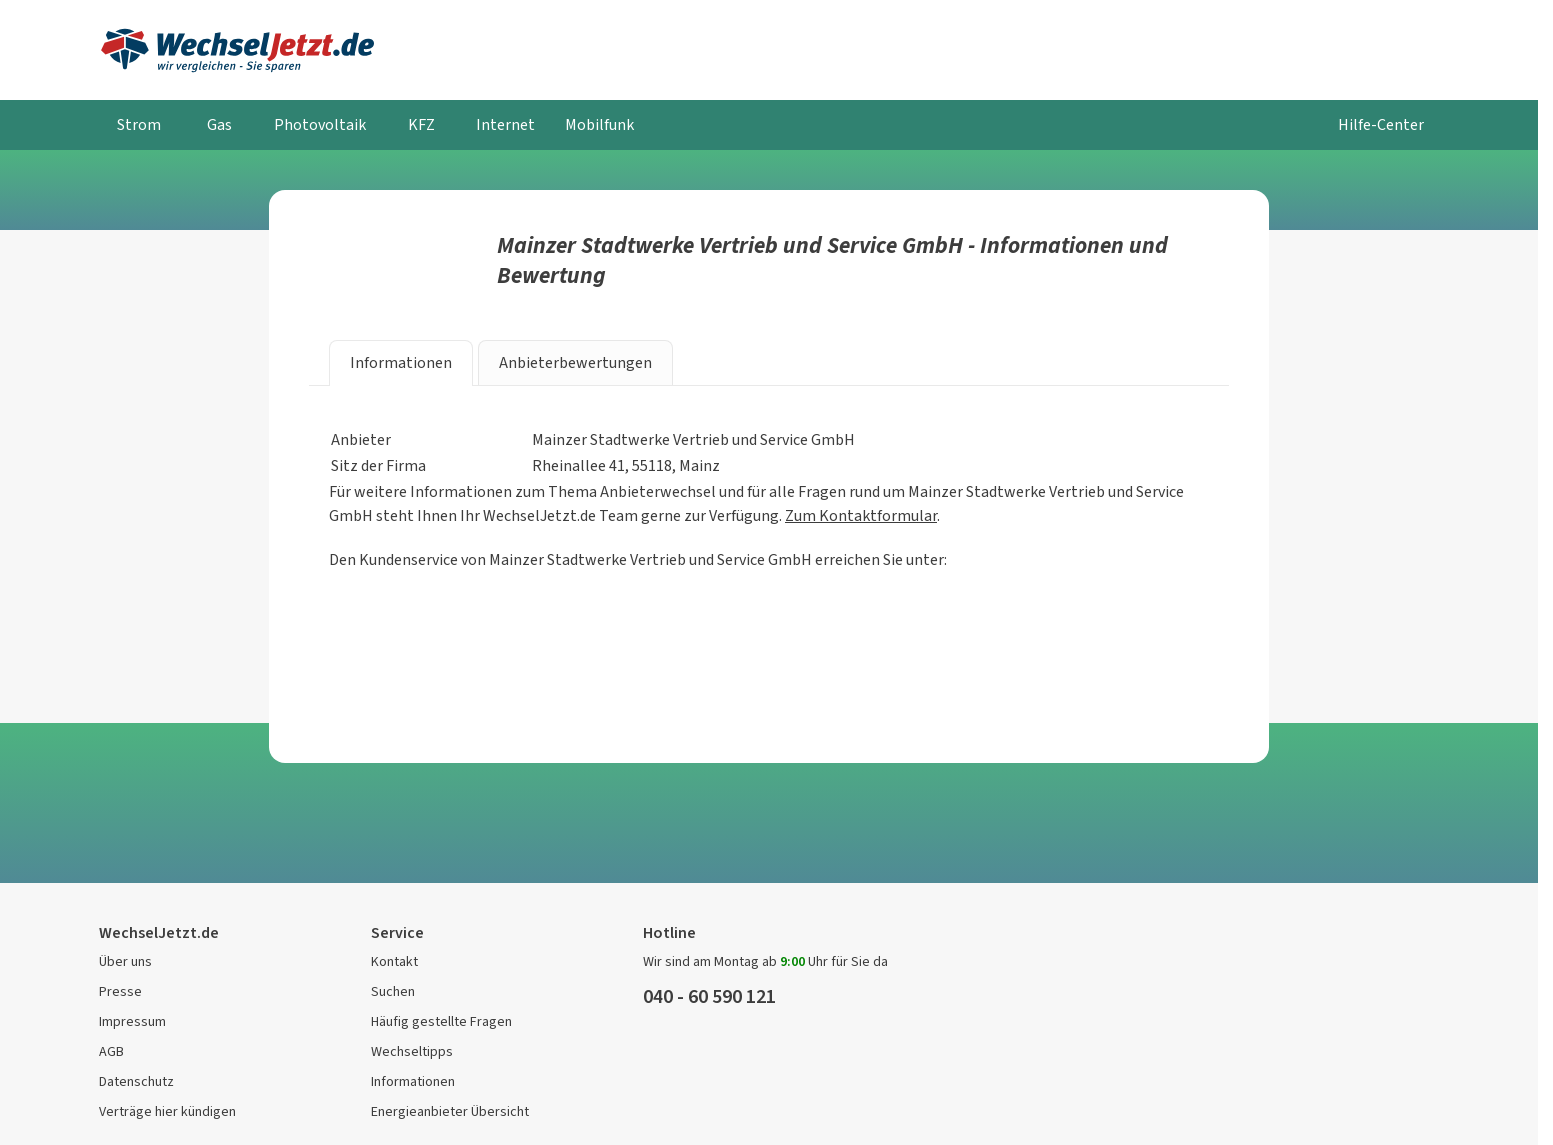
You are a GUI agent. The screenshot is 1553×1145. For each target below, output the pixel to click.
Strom (139, 124)
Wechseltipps (412, 1051)
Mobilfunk (599, 124)
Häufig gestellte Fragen (441, 1021)
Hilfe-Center (1381, 124)
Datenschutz (136, 1081)
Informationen (413, 1081)
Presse (120, 991)
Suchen (393, 991)
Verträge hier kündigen (167, 1111)
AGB (111, 1051)
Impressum (132, 1021)
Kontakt (394, 961)
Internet (505, 124)
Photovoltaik (320, 124)
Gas (219, 124)
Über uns (125, 961)
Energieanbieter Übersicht (450, 1111)
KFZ (421, 124)
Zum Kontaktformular (861, 515)
